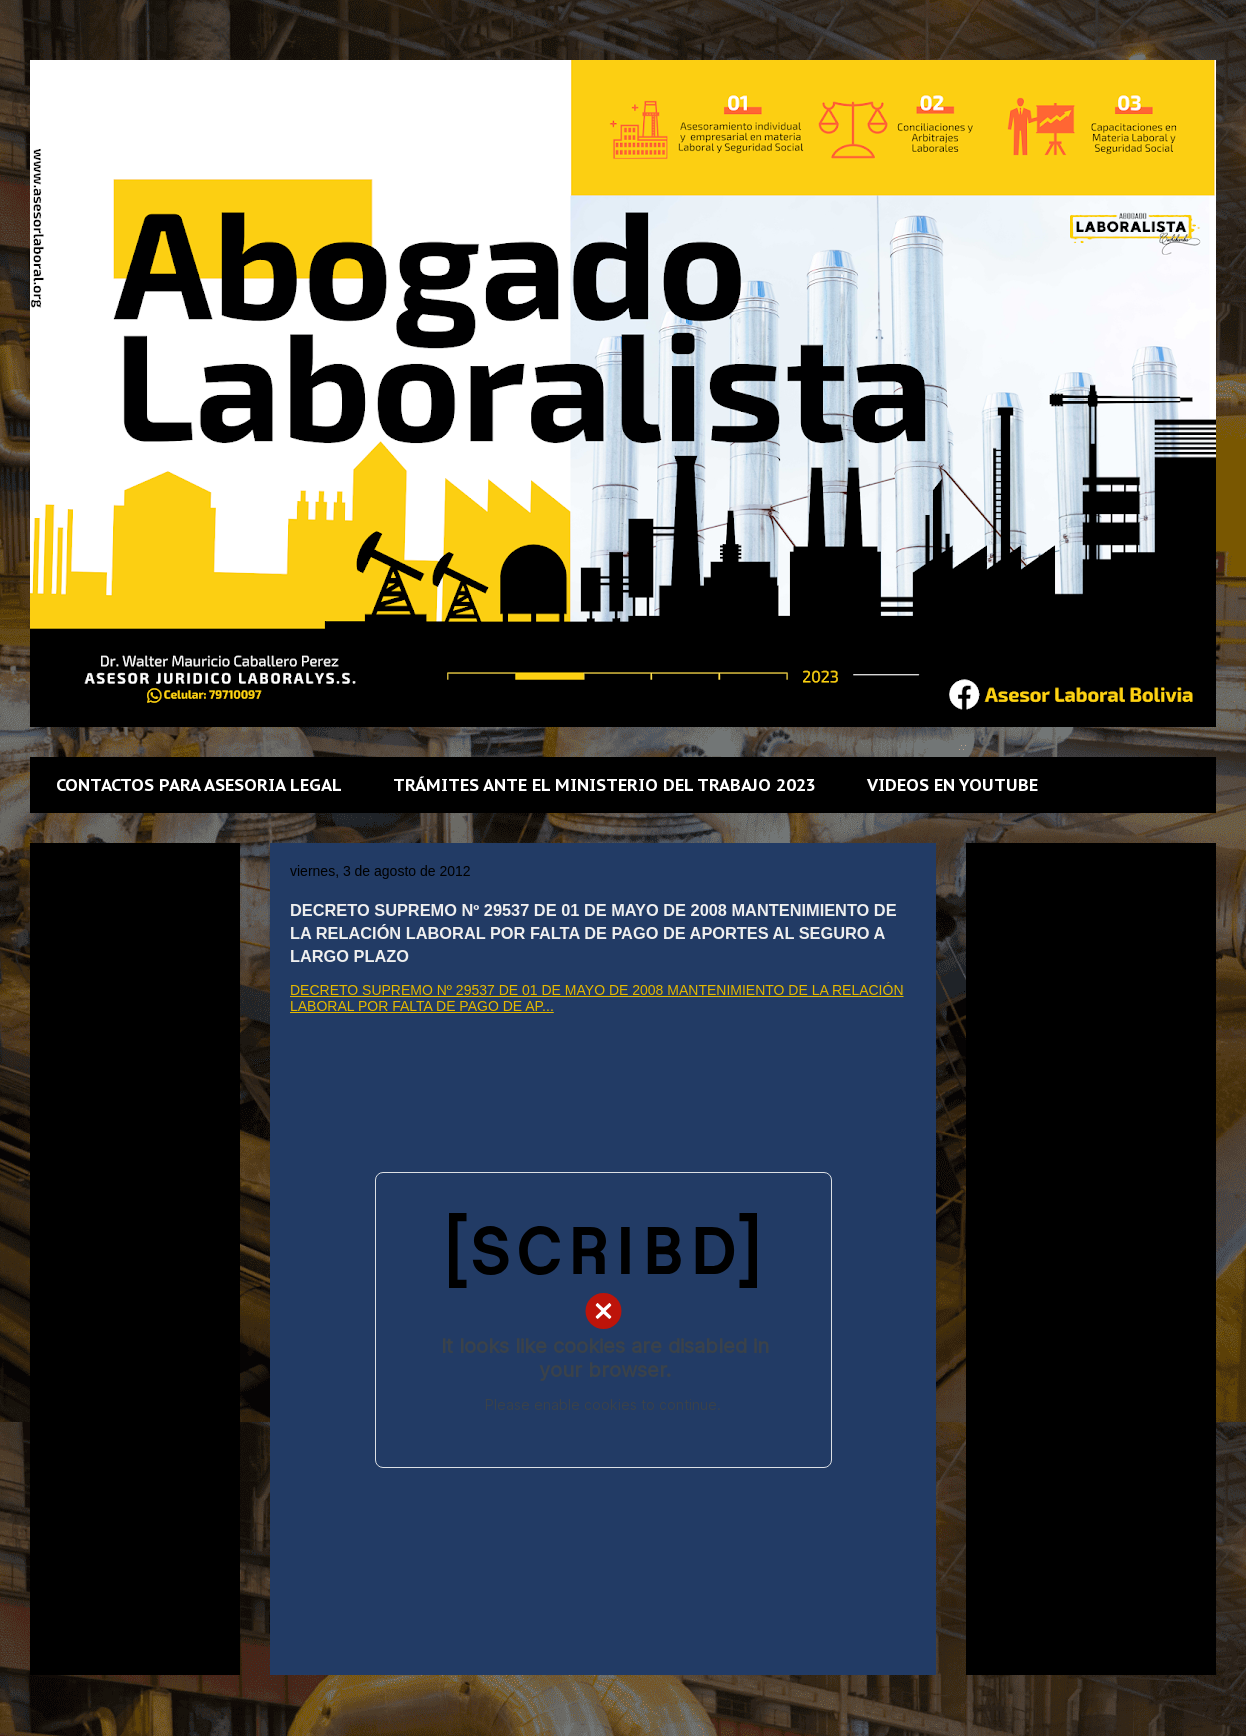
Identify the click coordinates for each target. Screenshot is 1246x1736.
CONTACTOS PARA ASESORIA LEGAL (199, 785)
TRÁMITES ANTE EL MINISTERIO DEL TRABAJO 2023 (604, 785)
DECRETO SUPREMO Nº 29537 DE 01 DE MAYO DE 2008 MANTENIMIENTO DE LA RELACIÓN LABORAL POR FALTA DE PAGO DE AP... (597, 998)
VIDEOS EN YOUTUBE (952, 785)
